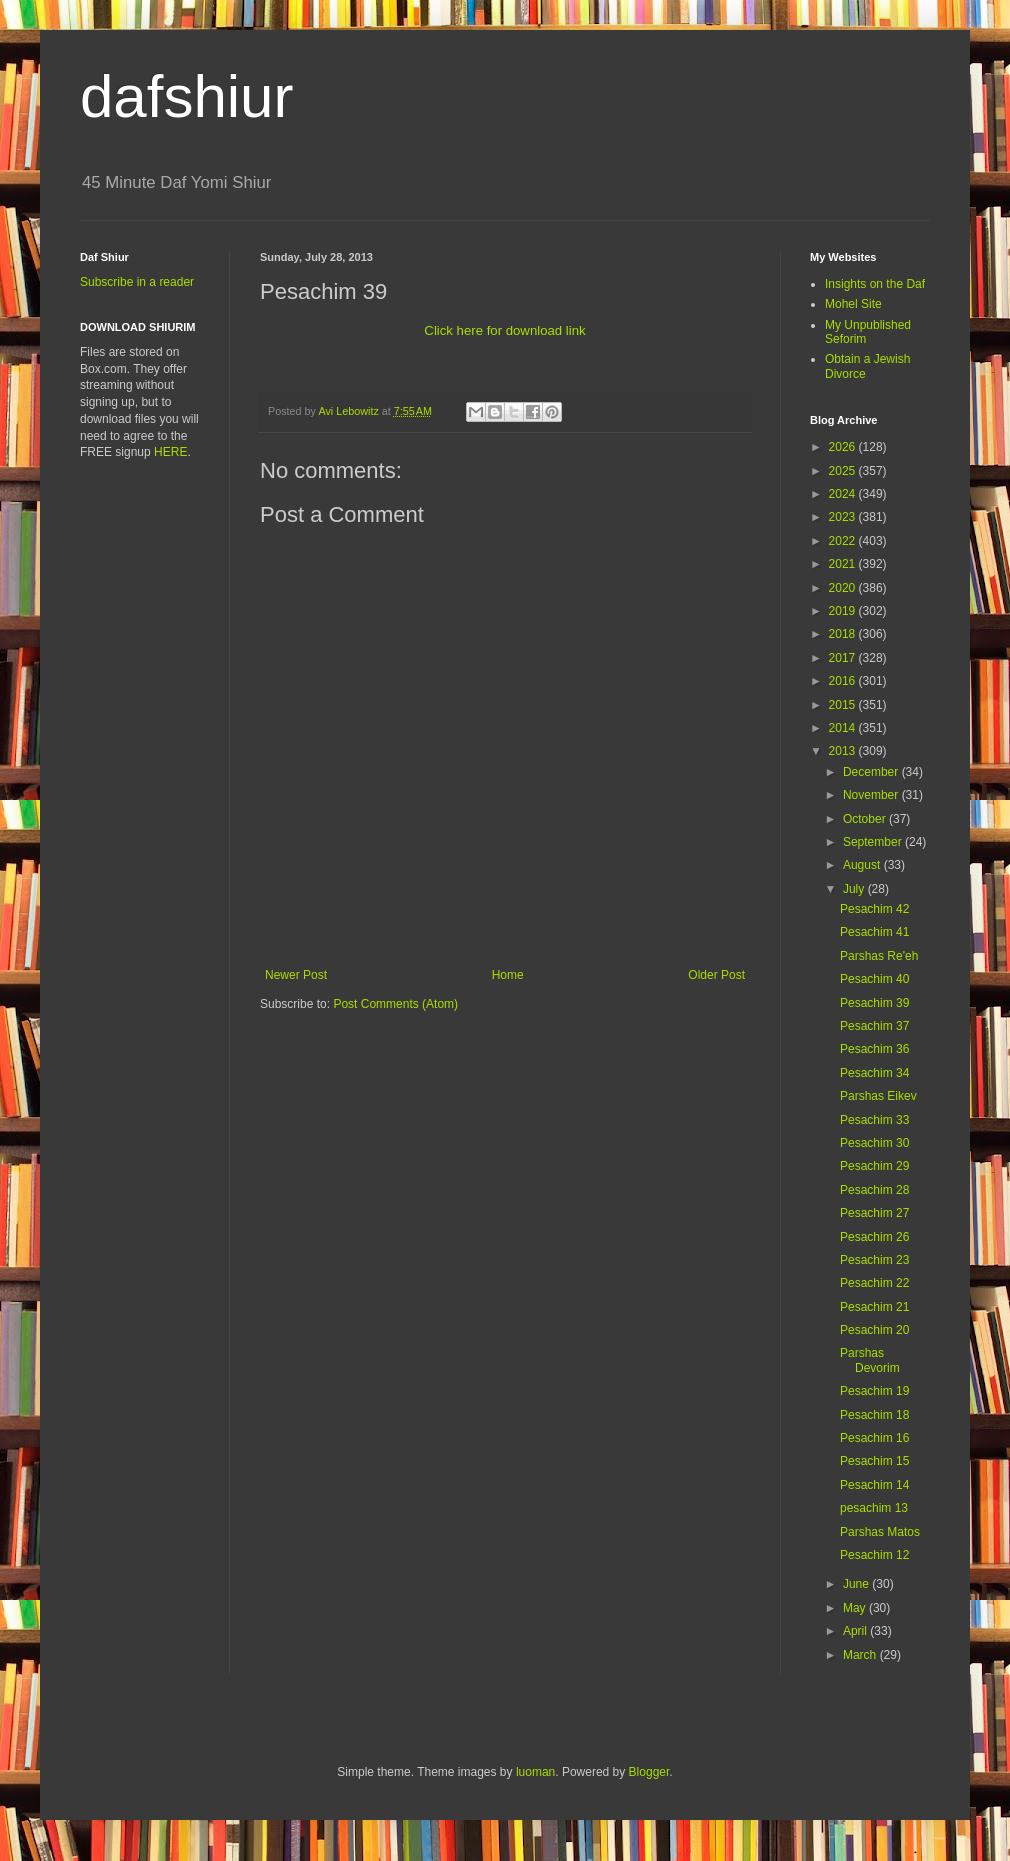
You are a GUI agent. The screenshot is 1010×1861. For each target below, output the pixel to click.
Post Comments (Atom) (395, 1004)
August (863, 865)
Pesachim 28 (874, 1190)
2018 (844, 634)
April (856, 1631)
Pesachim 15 (874, 1461)
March (861, 1655)
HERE (170, 452)
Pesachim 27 (874, 1213)
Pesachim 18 (874, 1415)
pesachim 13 (874, 1508)
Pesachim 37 (874, 1026)
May (856, 1608)
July (855, 889)
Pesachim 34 (874, 1073)
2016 (844, 681)
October (866, 819)
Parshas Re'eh (879, 956)
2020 (844, 588)
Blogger (649, 1772)
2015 (844, 705)
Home (508, 975)
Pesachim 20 (874, 1330)
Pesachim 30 (874, 1143)
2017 (844, 658)
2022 (844, 541)
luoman (535, 1772)
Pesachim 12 (874, 1555)
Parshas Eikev (878, 1096)
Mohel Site (853, 304)
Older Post (716, 975)
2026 (844, 447)
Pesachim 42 (874, 909)
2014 (844, 728)
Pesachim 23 (874, 1260)
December (872, 772)
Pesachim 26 (874, 1237)
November (872, 795)
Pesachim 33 (874, 1120)
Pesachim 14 (874, 1485)
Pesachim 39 (874, 1003)
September (874, 842)
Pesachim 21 (874, 1307)
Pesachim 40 (874, 979)
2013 (844, 751)
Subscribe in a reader (137, 282)
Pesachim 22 (874, 1283)
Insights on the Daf (875, 284)
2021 (844, 564)
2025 (844, 471)
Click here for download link (504, 330)
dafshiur (186, 96)
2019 (844, 611)
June (857, 1584)
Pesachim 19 (874, 1391)
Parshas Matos (880, 1532)
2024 (844, 494)
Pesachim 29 (874, 1166)
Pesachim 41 (874, 932)
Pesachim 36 (874, 1049)
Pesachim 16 (874, 1438)
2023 (844, 517)
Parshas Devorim (870, 1360)
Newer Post (296, 975)
